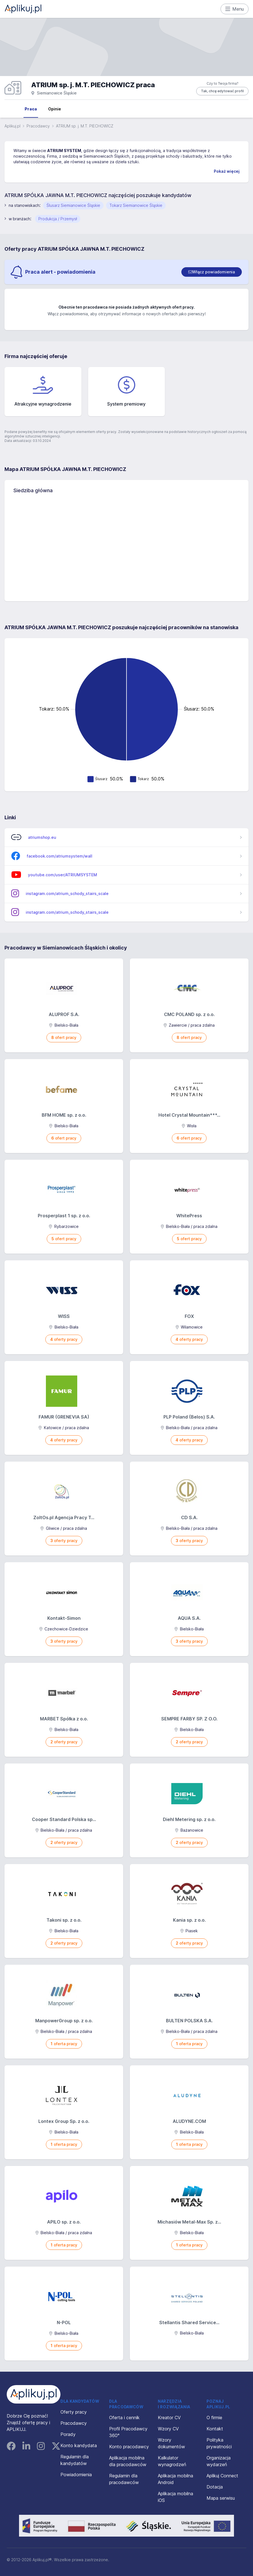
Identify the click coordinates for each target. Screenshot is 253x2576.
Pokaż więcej (227, 171)
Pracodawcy (38, 126)
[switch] (211, 272)
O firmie (214, 2417)
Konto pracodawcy (129, 2446)
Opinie (54, 108)
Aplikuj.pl (12, 126)
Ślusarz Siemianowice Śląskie (73, 205)
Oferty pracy (73, 2412)
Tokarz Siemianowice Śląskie (135, 205)
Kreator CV (169, 2417)
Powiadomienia (76, 2474)
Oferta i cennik (124, 2417)
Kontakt (215, 2428)
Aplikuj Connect (222, 2475)
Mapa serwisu (221, 2498)
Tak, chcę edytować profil (222, 91)
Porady (68, 2434)
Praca (31, 108)
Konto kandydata (78, 2445)
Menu (234, 9)
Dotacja (215, 2487)
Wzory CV (168, 2428)
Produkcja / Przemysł (57, 218)
